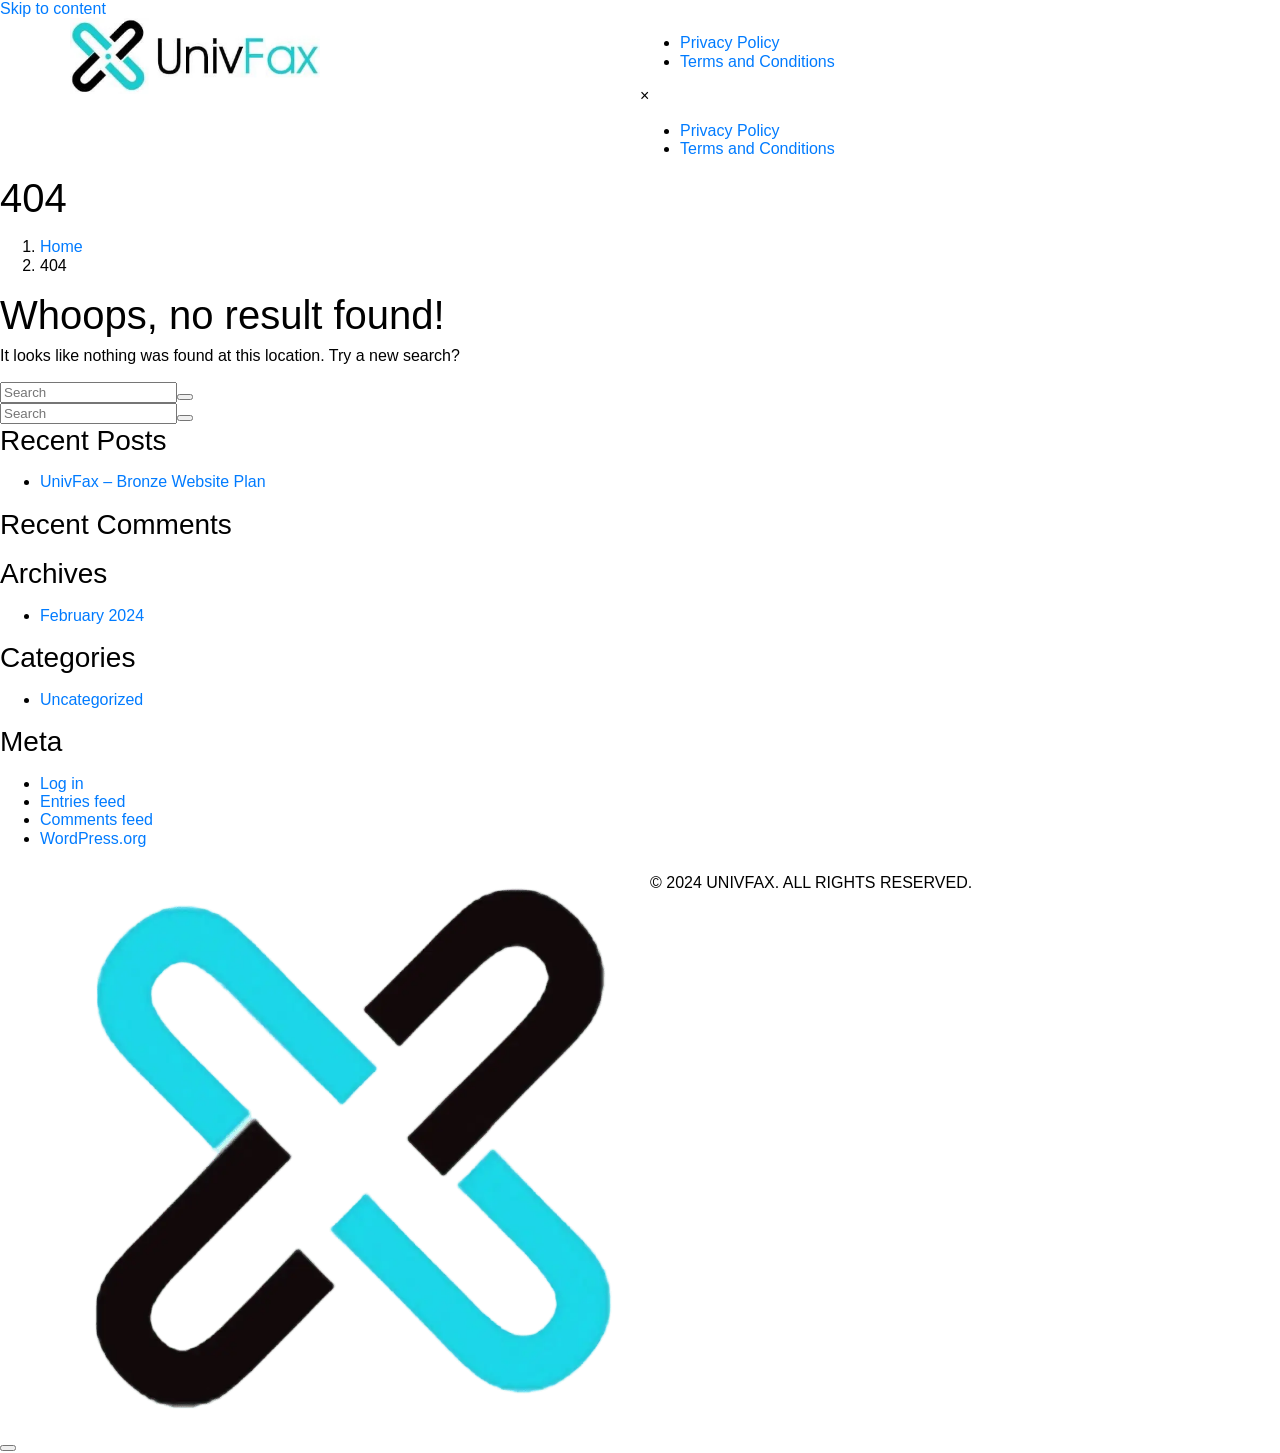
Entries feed (82, 801)
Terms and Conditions (757, 61)
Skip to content (53, 8)
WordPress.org (93, 838)
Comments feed (96, 819)
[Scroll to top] (8, 1448)
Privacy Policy (730, 42)
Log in (62, 783)
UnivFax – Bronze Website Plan (153, 481)
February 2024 (92, 615)
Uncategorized (91, 699)
